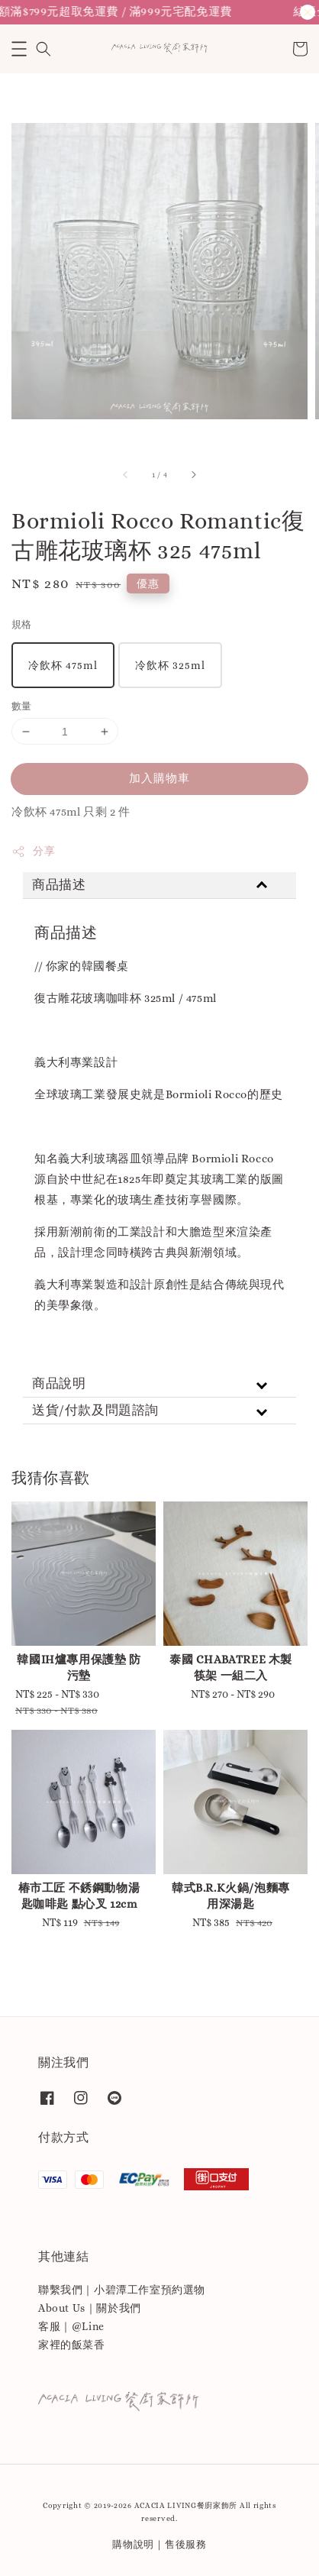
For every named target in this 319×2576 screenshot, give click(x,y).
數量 (21, 706)
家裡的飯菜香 (71, 2344)
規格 (21, 624)
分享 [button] (33, 851)
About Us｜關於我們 (89, 2308)
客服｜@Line (71, 2326)
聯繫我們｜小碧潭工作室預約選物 (121, 2289)
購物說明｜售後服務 (159, 2544)
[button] (19, 49)
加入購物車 (159, 778)
